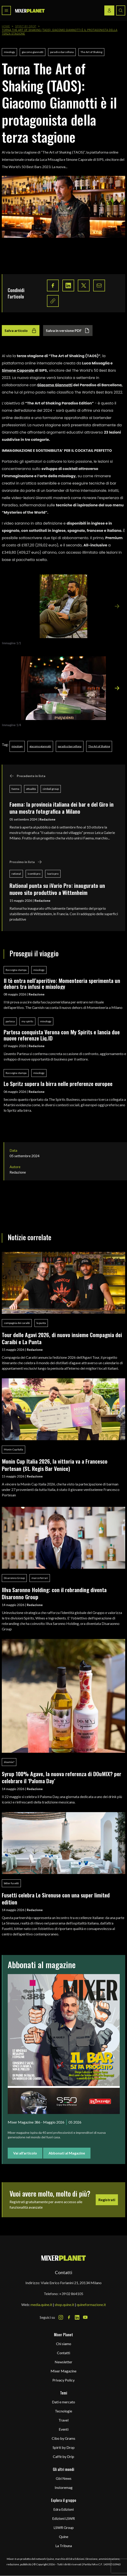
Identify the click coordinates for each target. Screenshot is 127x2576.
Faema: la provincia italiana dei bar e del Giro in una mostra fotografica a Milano (62, 807)
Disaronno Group (14, 1578)
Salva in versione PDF (68, 330)
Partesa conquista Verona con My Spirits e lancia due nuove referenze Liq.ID (62, 1035)
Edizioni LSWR (63, 2518)
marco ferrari (40, 1578)
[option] (63, 606)
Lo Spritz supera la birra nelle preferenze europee (58, 1083)
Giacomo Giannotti (54, 385)
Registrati (106, 2199)
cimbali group (51, 788)
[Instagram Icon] (61, 2317)
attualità (31, 788)
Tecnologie (63, 2411)
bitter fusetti (11, 1883)
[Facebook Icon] (69, 2317)
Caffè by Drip (63, 2456)
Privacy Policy (63, 2380)
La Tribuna (63, 2545)
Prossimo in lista (26, 862)
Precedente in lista (27, 776)
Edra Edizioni (63, 2509)
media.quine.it (41, 2304)
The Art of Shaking (91, 52)
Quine (63, 2536)
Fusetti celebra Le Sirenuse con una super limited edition (56, 1898)
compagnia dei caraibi (17, 1323)
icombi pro (34, 873)
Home (6, 26)
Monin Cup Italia (13, 1449)
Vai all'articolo (25, 2153)
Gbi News (63, 2478)
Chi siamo (63, 2343)
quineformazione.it (91, 2304)
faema (15, 788)
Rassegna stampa (16, 970)
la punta (41, 1323)
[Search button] (120, 10)
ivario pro (53, 873)
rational (16, 873)
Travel (63, 2420)
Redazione (47, 819)
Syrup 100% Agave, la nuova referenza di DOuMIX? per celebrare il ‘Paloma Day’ (61, 1777)
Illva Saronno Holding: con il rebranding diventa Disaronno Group (54, 1593)
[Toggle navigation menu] (6, 10)
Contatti (63, 2353)
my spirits (27, 1021)
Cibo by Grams (63, 2438)
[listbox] (63, 606)
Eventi (63, 2429)
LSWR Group (64, 2527)
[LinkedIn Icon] (77, 2317)
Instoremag (64, 2487)
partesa (10, 1021)
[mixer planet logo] (63, 2258)
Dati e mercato (63, 2402)
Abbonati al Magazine (67, 2153)
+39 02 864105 (71, 2293)
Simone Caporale (18, 370)
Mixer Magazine (63, 2371)
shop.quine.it (64, 2304)
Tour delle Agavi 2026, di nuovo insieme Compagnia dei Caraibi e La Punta (62, 1338)
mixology (9, 52)
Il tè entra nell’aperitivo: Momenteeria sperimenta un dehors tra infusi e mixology (62, 983)
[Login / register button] (109, 10)
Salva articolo (21, 330)
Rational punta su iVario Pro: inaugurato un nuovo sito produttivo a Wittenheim (57, 889)
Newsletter (63, 2362)
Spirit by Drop (25, 26)
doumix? (9, 1762)
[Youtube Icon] (85, 2317)
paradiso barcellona (62, 52)
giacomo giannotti (32, 52)
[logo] (30, 11)
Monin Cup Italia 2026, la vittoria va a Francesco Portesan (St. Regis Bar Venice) (54, 1464)
